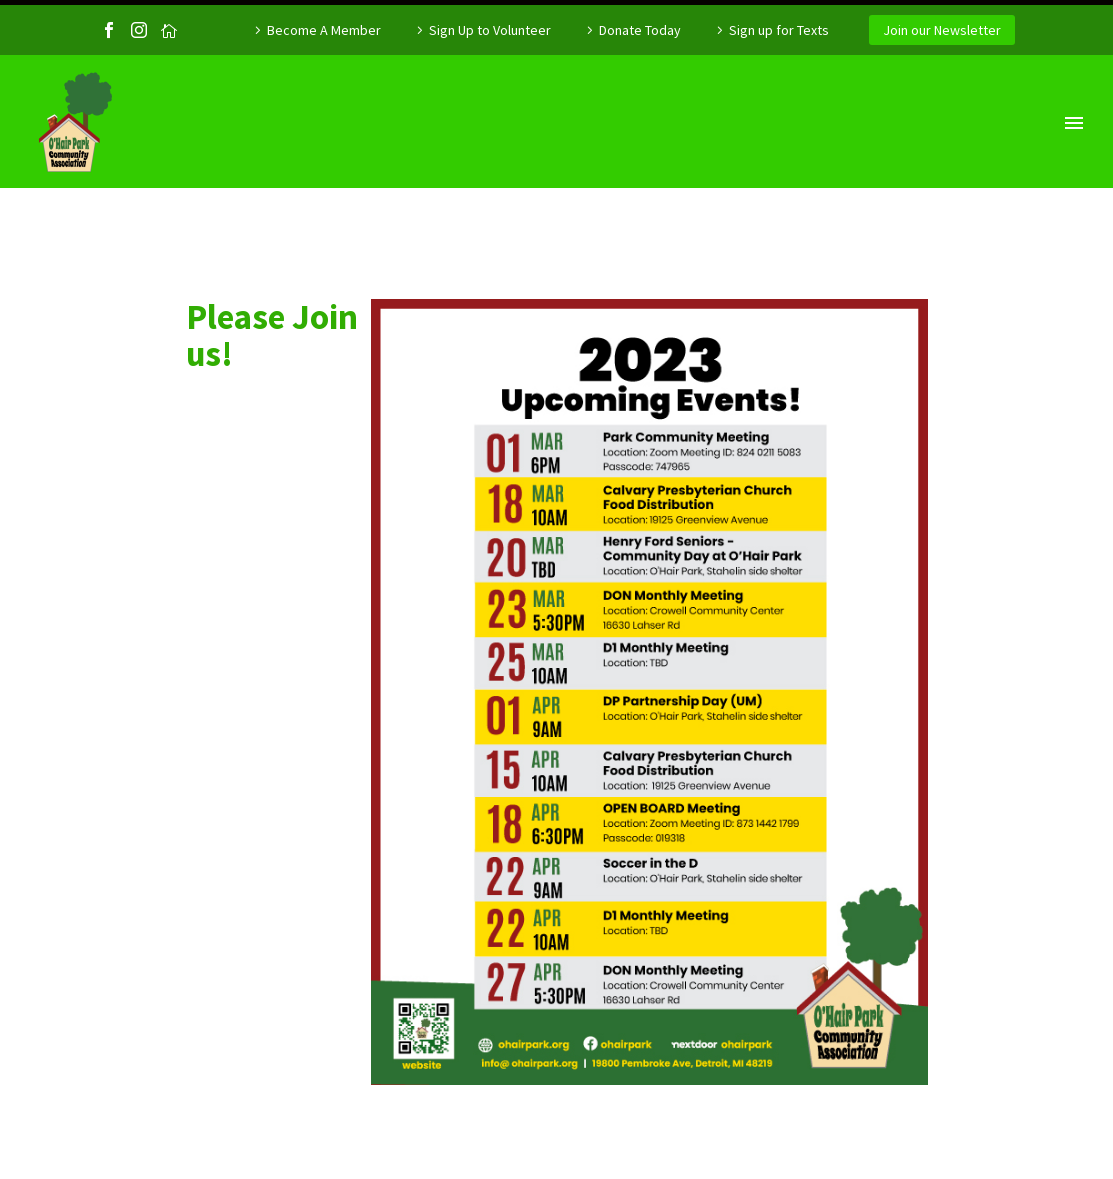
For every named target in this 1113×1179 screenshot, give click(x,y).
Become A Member (324, 30)
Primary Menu (1074, 123)
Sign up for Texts (779, 30)
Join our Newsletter (942, 30)
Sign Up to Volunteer (490, 30)
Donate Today (640, 30)
